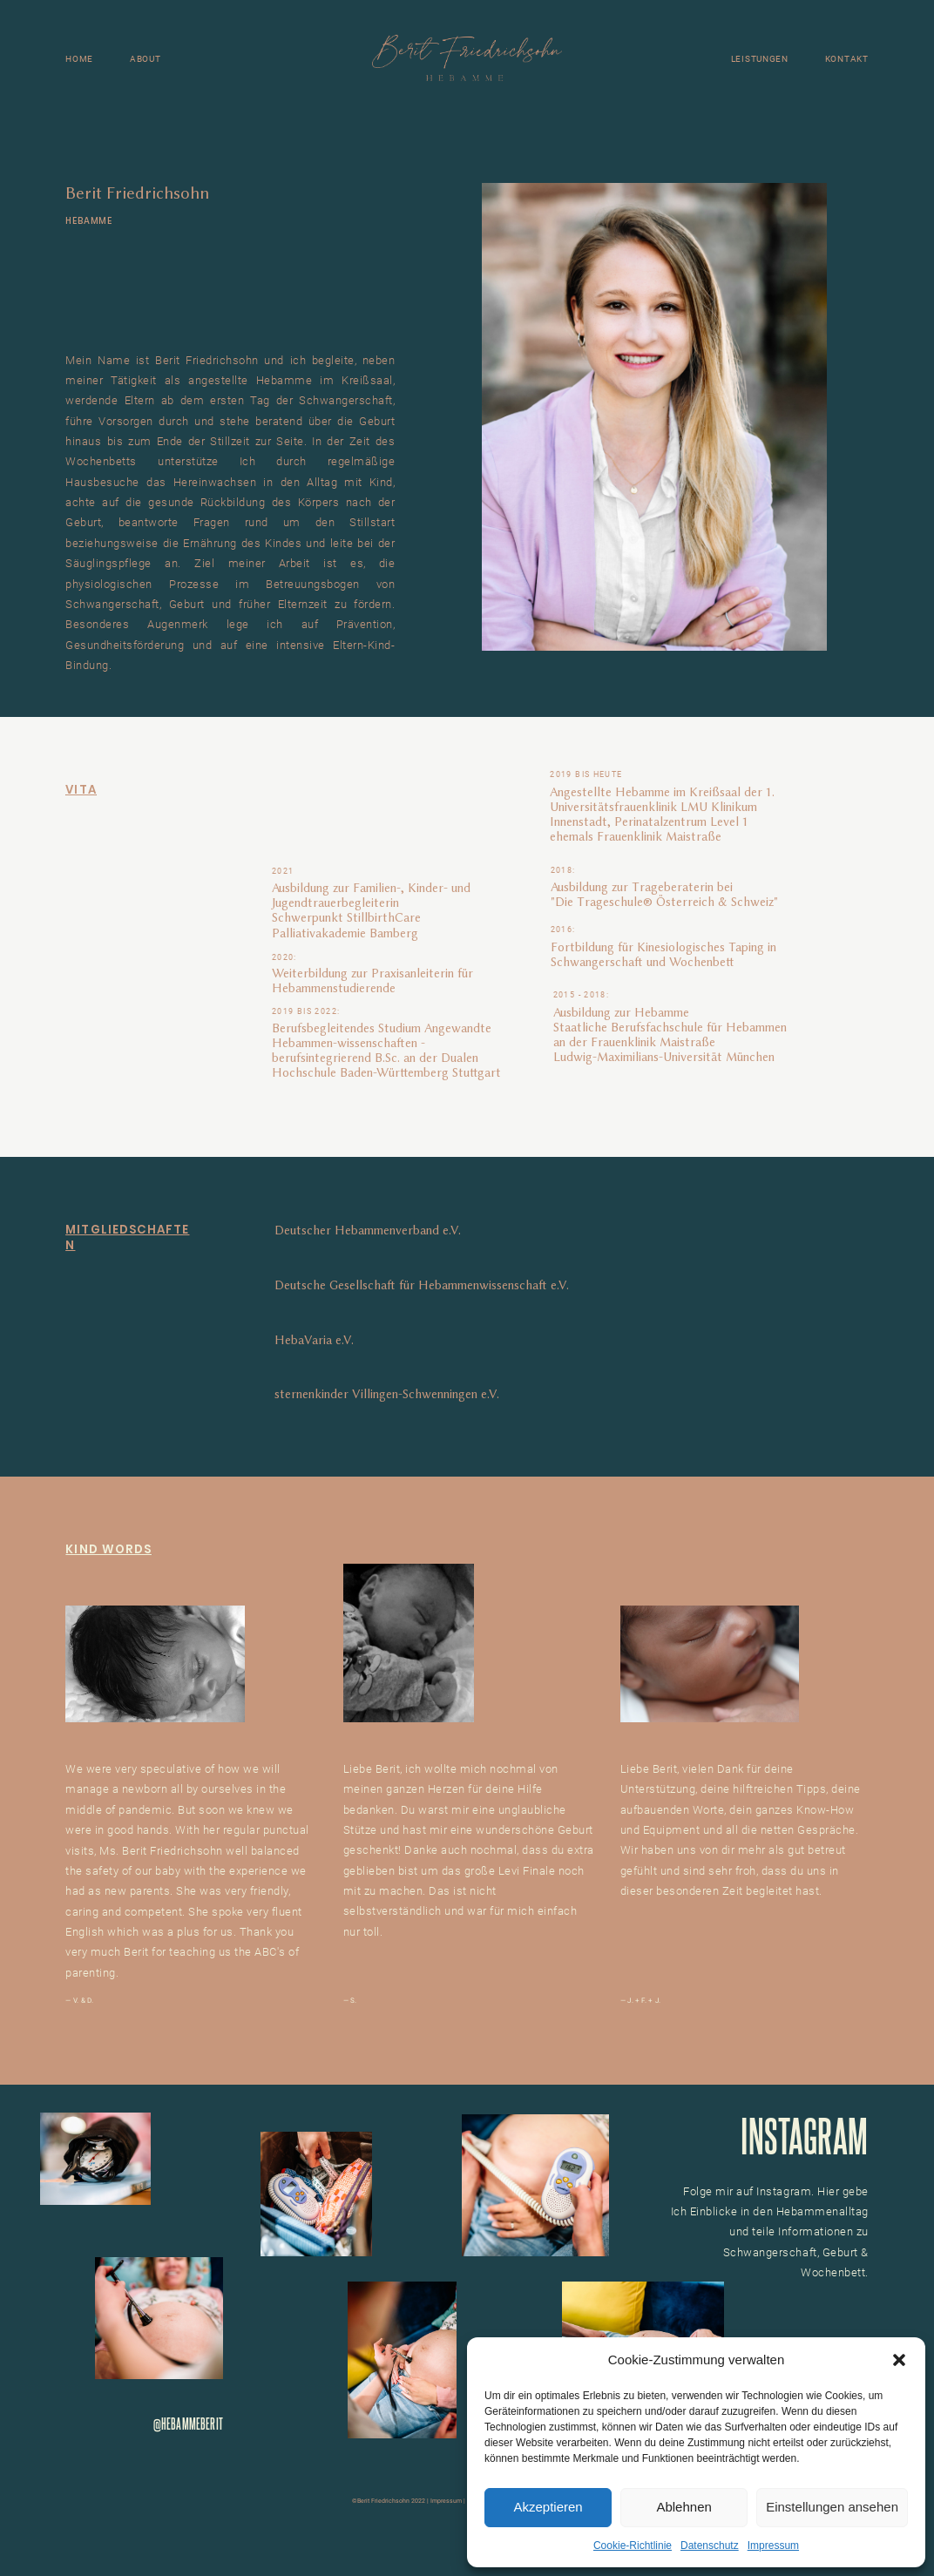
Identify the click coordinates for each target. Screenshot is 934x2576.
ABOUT (145, 59)
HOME (79, 59)
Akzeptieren (547, 2506)
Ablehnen (683, 2506)
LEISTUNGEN (759, 59)
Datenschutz (709, 2545)
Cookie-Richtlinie (632, 2545)
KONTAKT (847, 59)
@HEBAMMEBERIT (188, 2422)
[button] (899, 2360)
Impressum (773, 2545)
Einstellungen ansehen (832, 2506)
